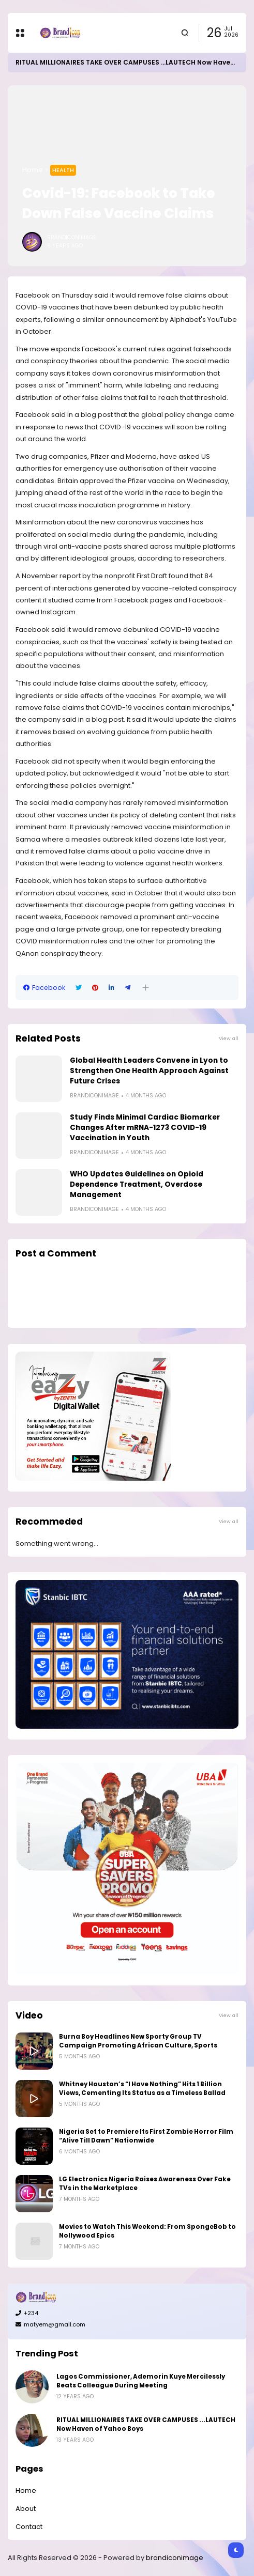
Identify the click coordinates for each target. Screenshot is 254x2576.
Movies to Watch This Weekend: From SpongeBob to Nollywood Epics (147, 2231)
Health (63, 170)
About (26, 2508)
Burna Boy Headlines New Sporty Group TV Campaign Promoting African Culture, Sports (138, 2041)
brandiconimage (174, 2558)
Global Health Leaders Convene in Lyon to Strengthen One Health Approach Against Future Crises (149, 1071)
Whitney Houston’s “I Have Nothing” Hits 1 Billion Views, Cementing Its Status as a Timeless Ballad (142, 2088)
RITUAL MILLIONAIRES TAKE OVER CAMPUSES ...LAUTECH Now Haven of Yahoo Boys (145, 2424)
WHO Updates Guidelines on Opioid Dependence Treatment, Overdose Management (136, 1184)
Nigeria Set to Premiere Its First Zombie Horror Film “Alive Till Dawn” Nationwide (146, 2136)
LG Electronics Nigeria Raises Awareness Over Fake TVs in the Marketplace (145, 2183)
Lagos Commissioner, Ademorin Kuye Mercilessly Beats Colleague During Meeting (140, 2380)
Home (32, 170)
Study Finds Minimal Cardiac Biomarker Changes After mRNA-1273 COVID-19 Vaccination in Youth (145, 1127)
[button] (146, 987)
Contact (29, 2527)
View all (228, 1038)
